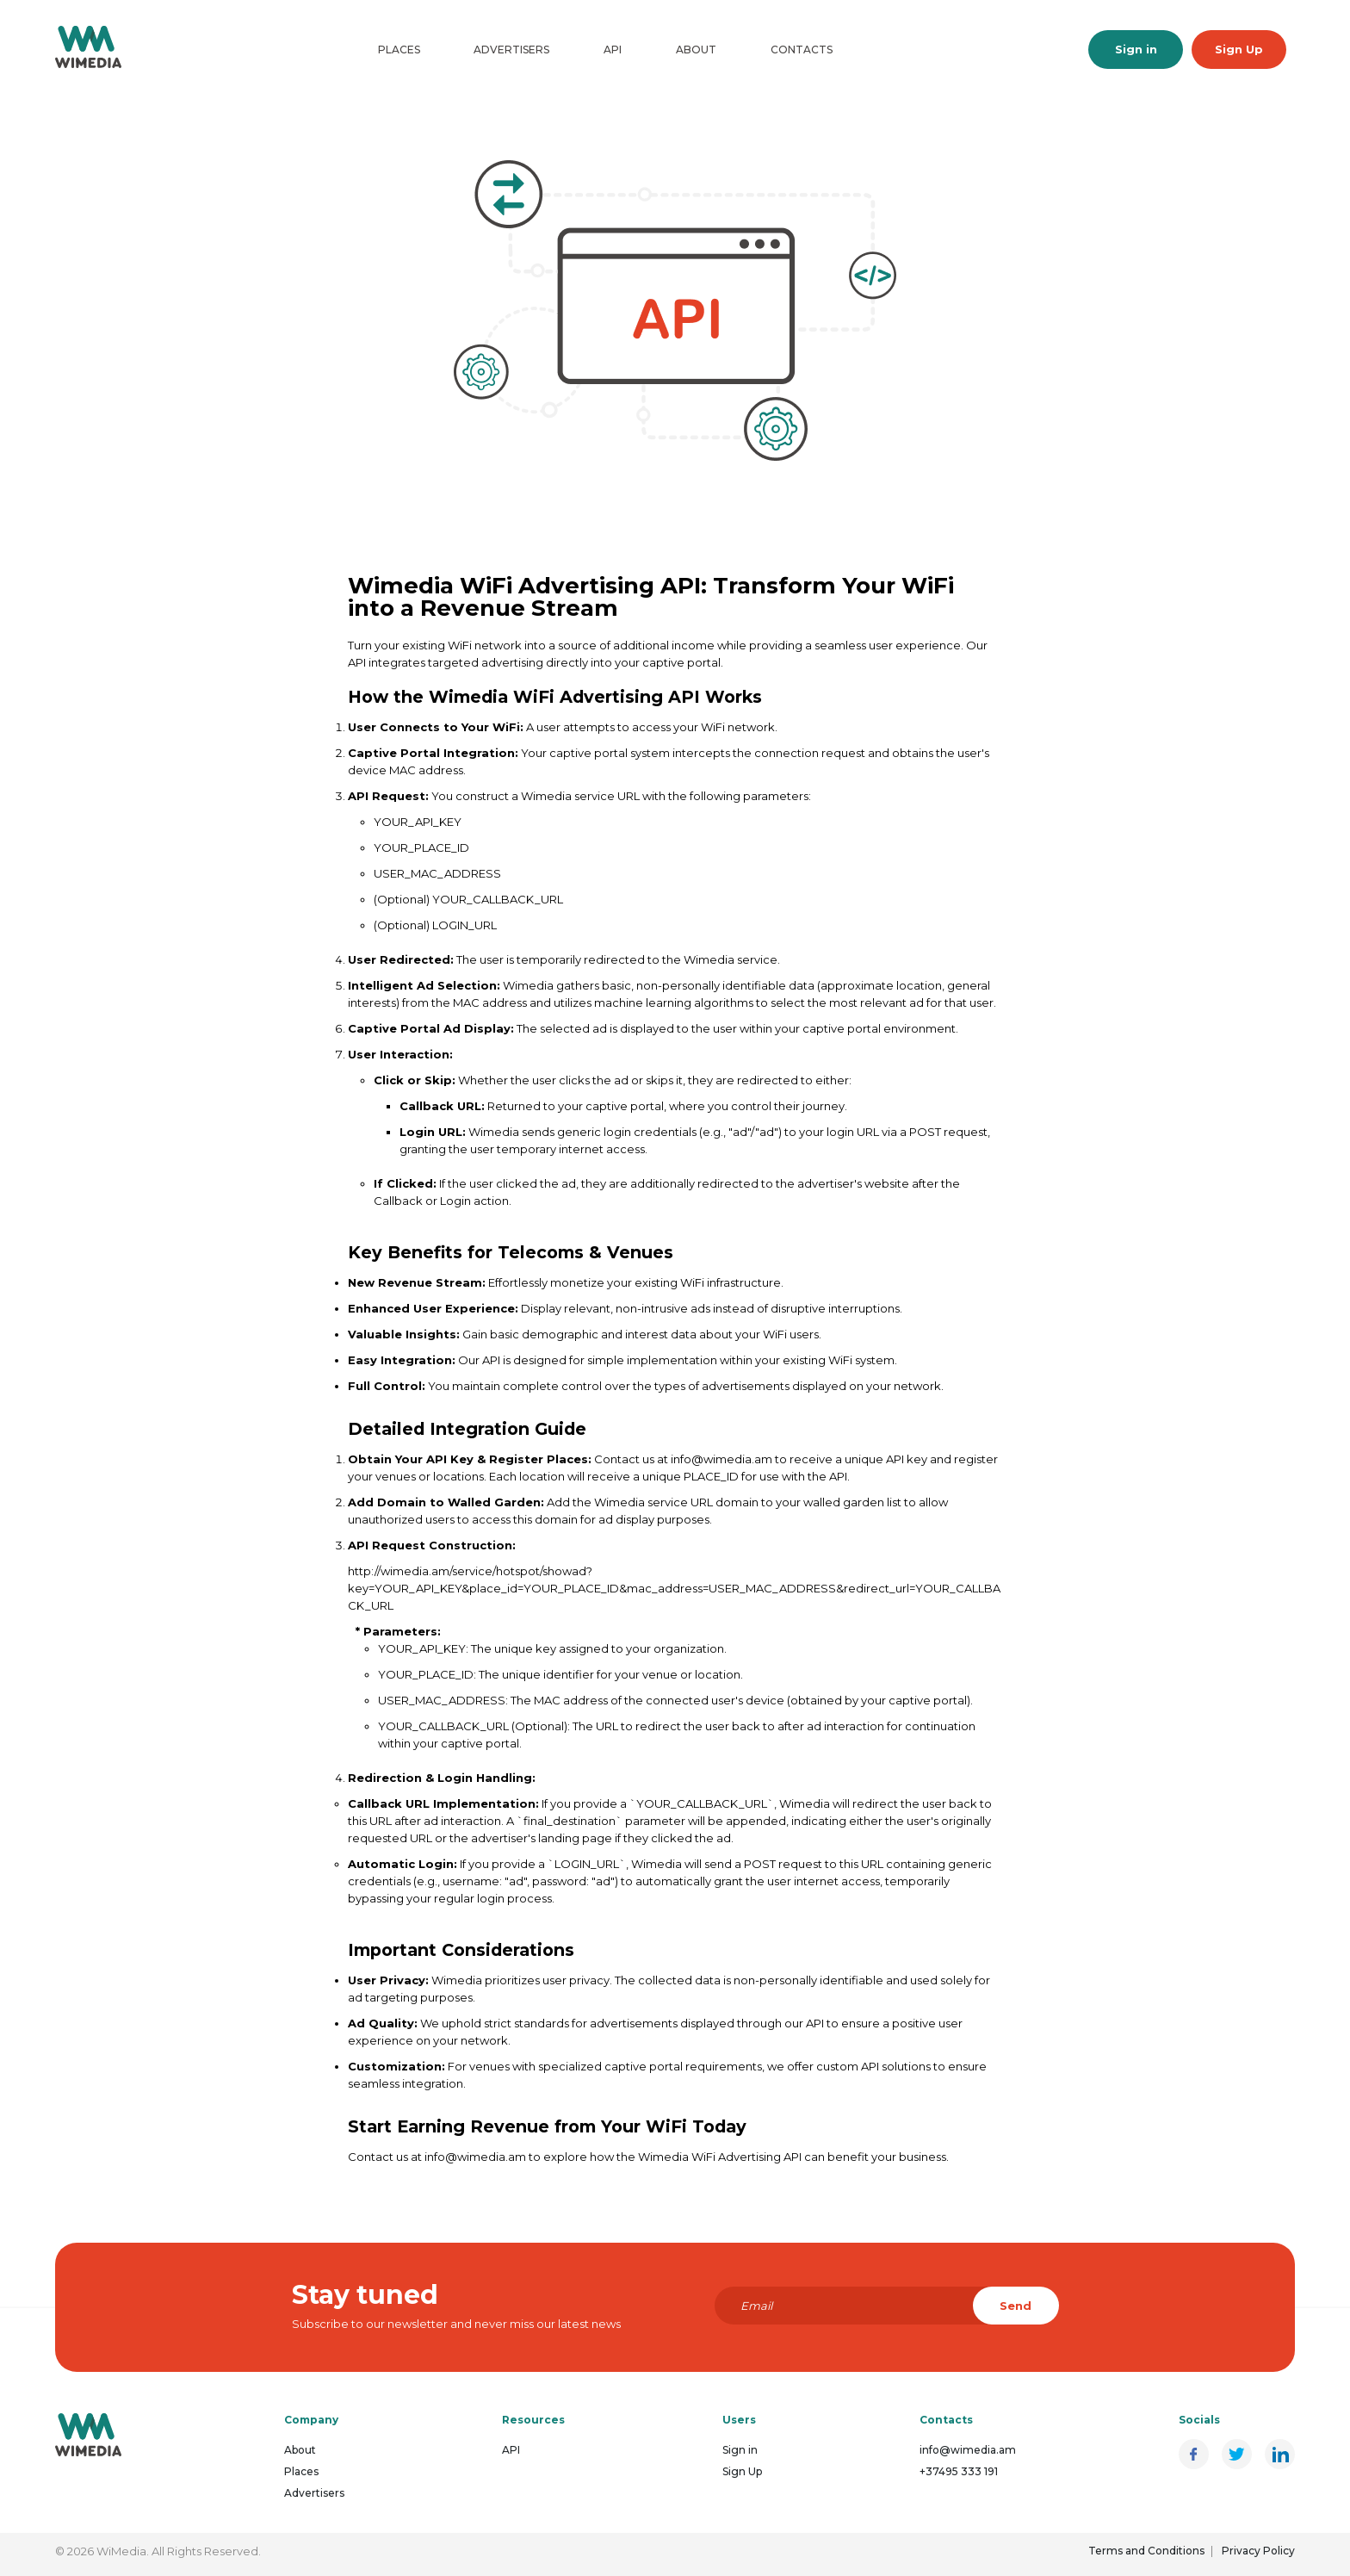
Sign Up (1239, 49)
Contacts (802, 49)
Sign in (1136, 49)
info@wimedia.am (968, 2449)
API (613, 49)
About (696, 49)
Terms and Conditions (1146, 2550)
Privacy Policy (1258, 2550)
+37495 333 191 (959, 2471)
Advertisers (511, 49)
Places (399, 49)
